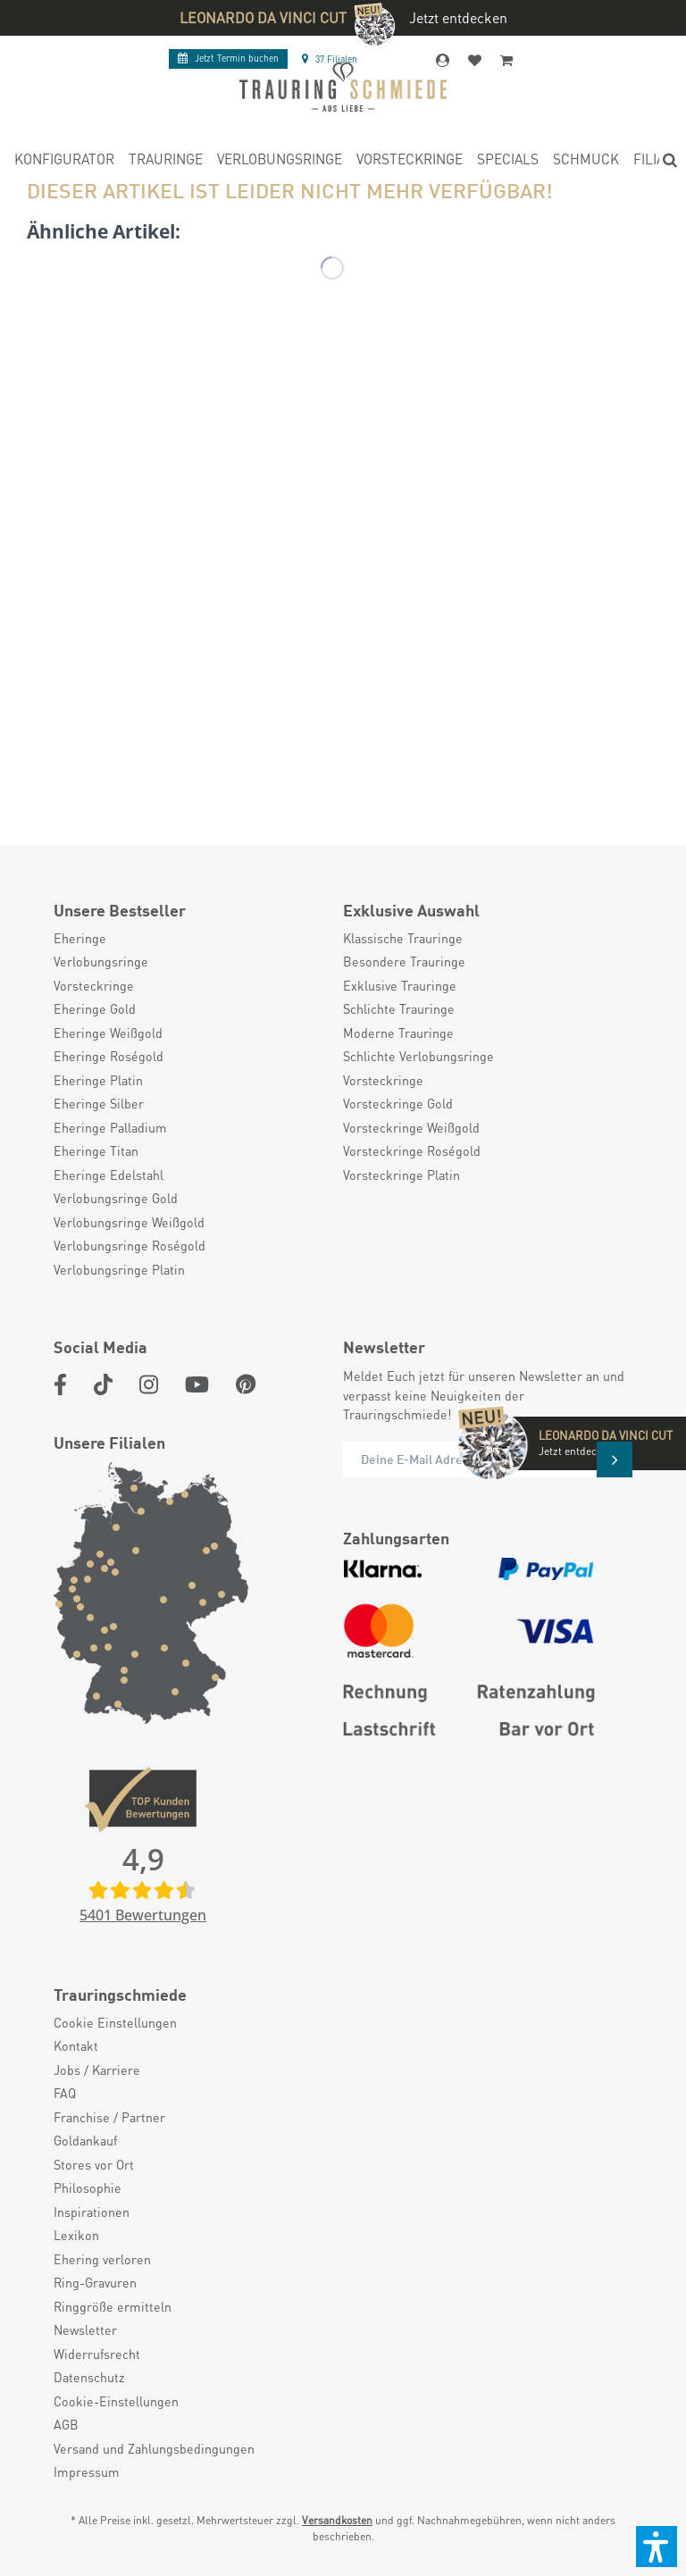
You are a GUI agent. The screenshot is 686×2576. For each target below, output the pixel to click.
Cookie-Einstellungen (116, 2401)
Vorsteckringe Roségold (412, 1150)
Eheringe (80, 938)
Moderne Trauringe (398, 1033)
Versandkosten (337, 2520)
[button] (656, 2546)
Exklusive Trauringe (399, 985)
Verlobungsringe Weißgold (129, 1222)
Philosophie (87, 2187)
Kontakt (76, 2045)
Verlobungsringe (101, 961)
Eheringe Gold (95, 1008)
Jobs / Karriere (97, 2070)
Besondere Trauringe (404, 961)
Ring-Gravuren (95, 2282)
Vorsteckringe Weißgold (411, 1127)
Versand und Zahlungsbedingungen (154, 2448)
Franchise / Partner (109, 2117)
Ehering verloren (102, 2259)
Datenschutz (89, 2377)
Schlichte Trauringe (399, 1008)
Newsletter (85, 2329)
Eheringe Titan (96, 1150)
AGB (66, 2424)
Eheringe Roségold (108, 1056)
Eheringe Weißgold (108, 1033)
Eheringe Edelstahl (108, 1175)
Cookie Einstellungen (115, 2022)
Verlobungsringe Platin (119, 1269)
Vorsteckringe (94, 985)
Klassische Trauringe (403, 938)
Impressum (87, 2471)
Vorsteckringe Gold (398, 1103)
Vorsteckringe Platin (401, 1175)
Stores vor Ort (94, 2164)
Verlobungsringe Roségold (129, 1245)
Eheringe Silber (99, 1103)
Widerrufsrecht (97, 2354)
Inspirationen (92, 2212)
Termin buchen (228, 58)
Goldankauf (85, 2140)
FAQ (65, 2093)
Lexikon (76, 2235)
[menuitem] (64, 161)
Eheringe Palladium (110, 1127)
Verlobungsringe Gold (116, 1198)
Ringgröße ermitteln (113, 2306)
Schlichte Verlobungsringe (418, 1056)
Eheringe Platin (98, 1080)
